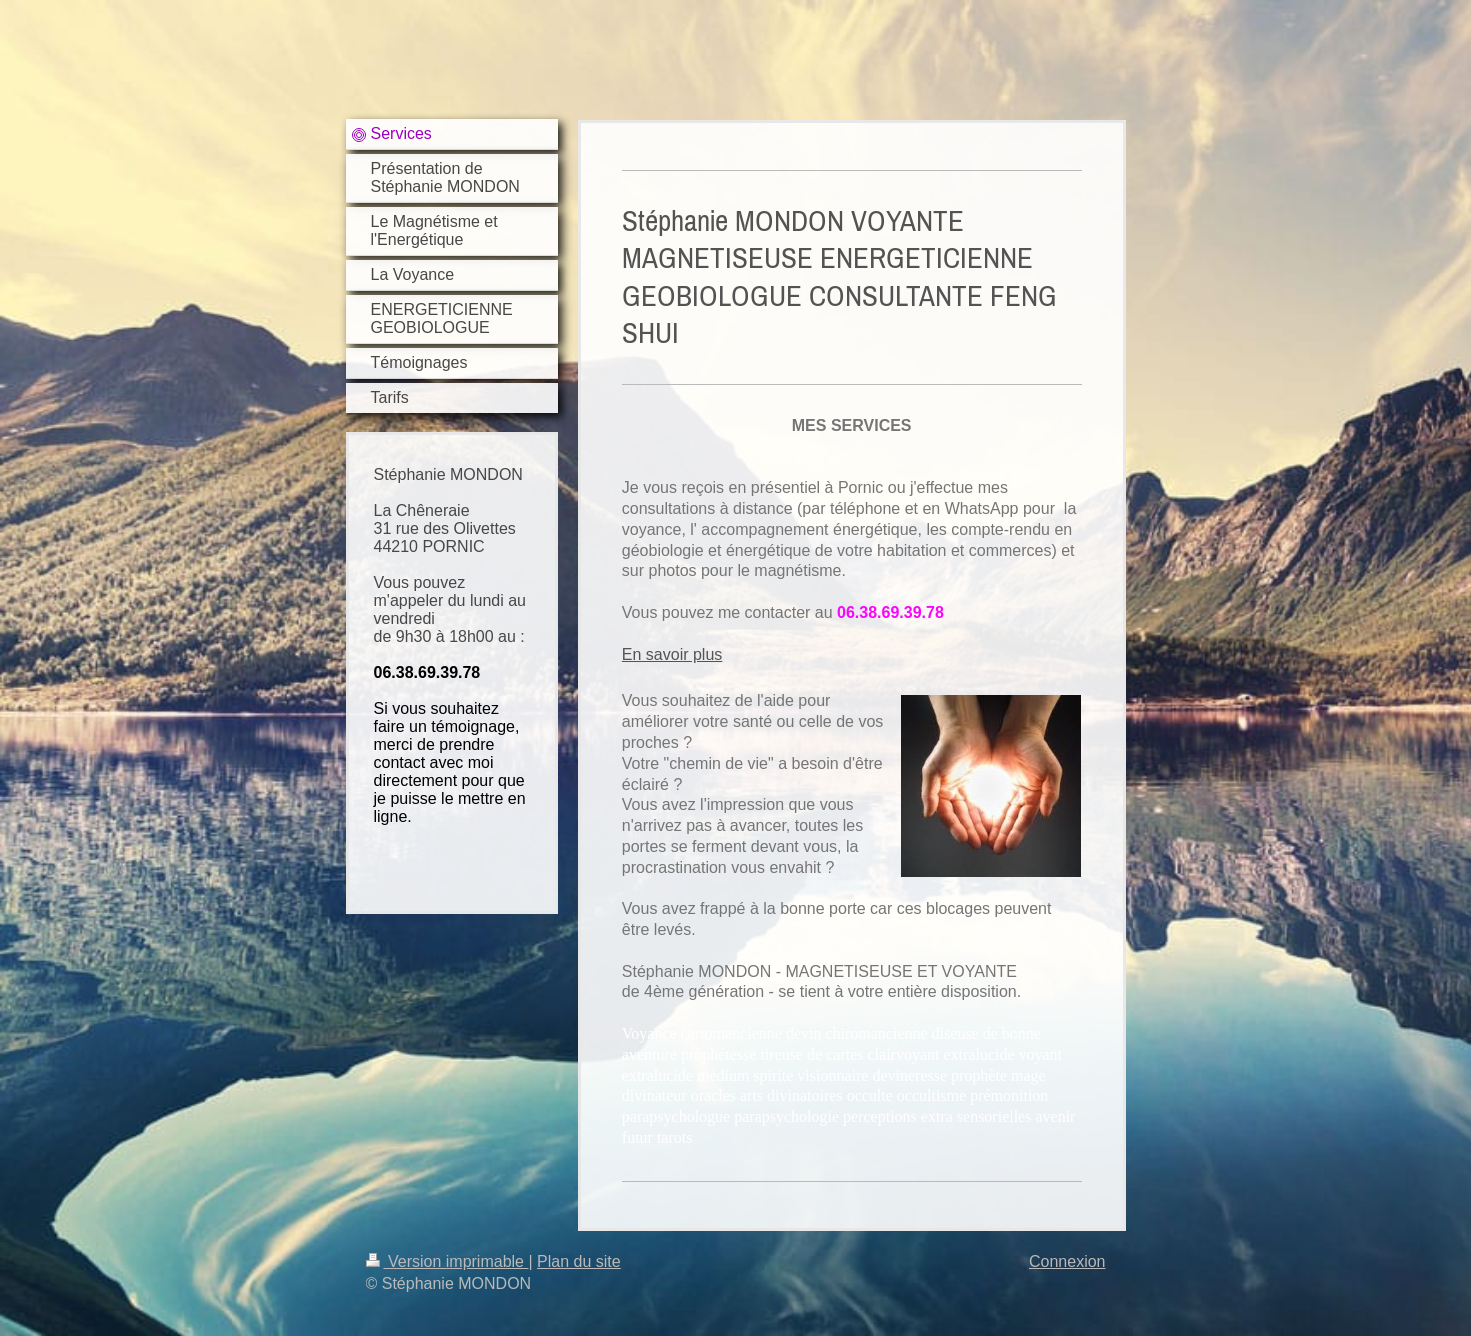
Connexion (1067, 1261)
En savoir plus (672, 654)
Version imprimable (447, 1261)
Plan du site (579, 1261)
